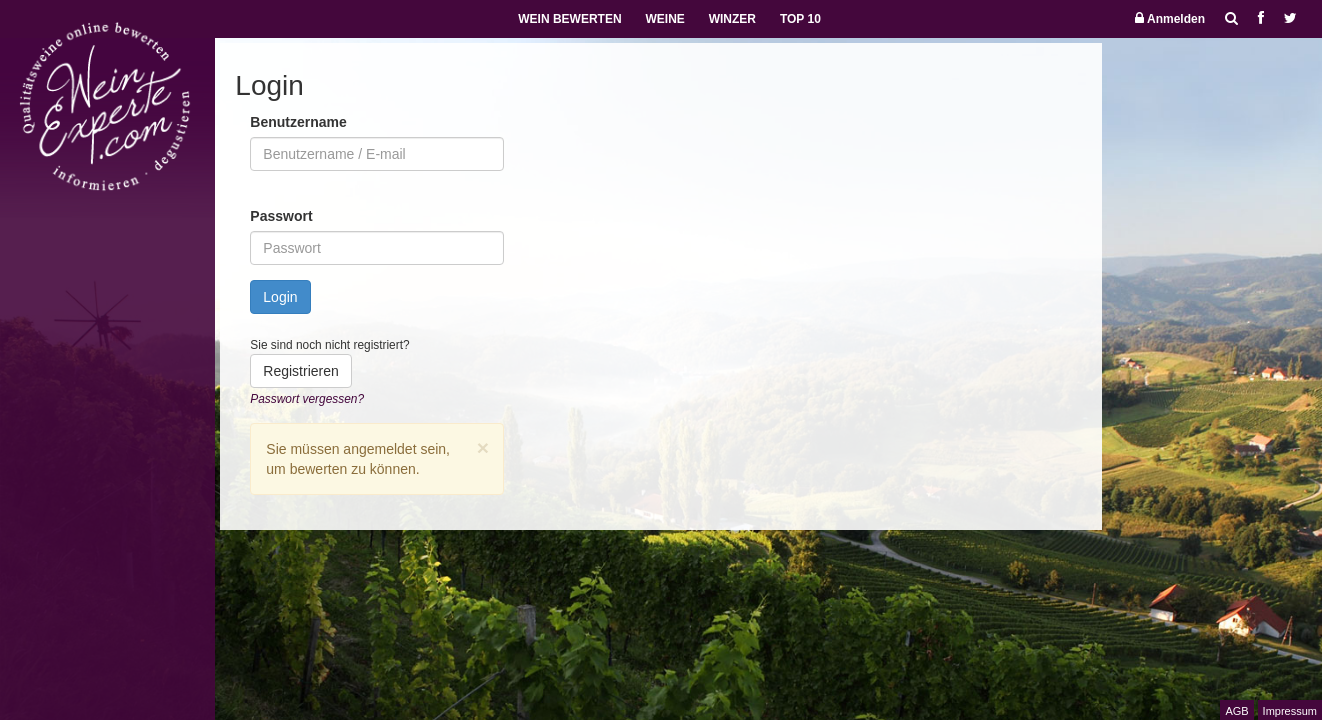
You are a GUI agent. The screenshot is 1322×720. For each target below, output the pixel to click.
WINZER (732, 19)
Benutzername (298, 122)
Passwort (281, 216)
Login (280, 297)
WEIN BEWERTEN (569, 19)
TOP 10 (800, 19)
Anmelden (1170, 18)
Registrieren (300, 371)
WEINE (664, 19)
